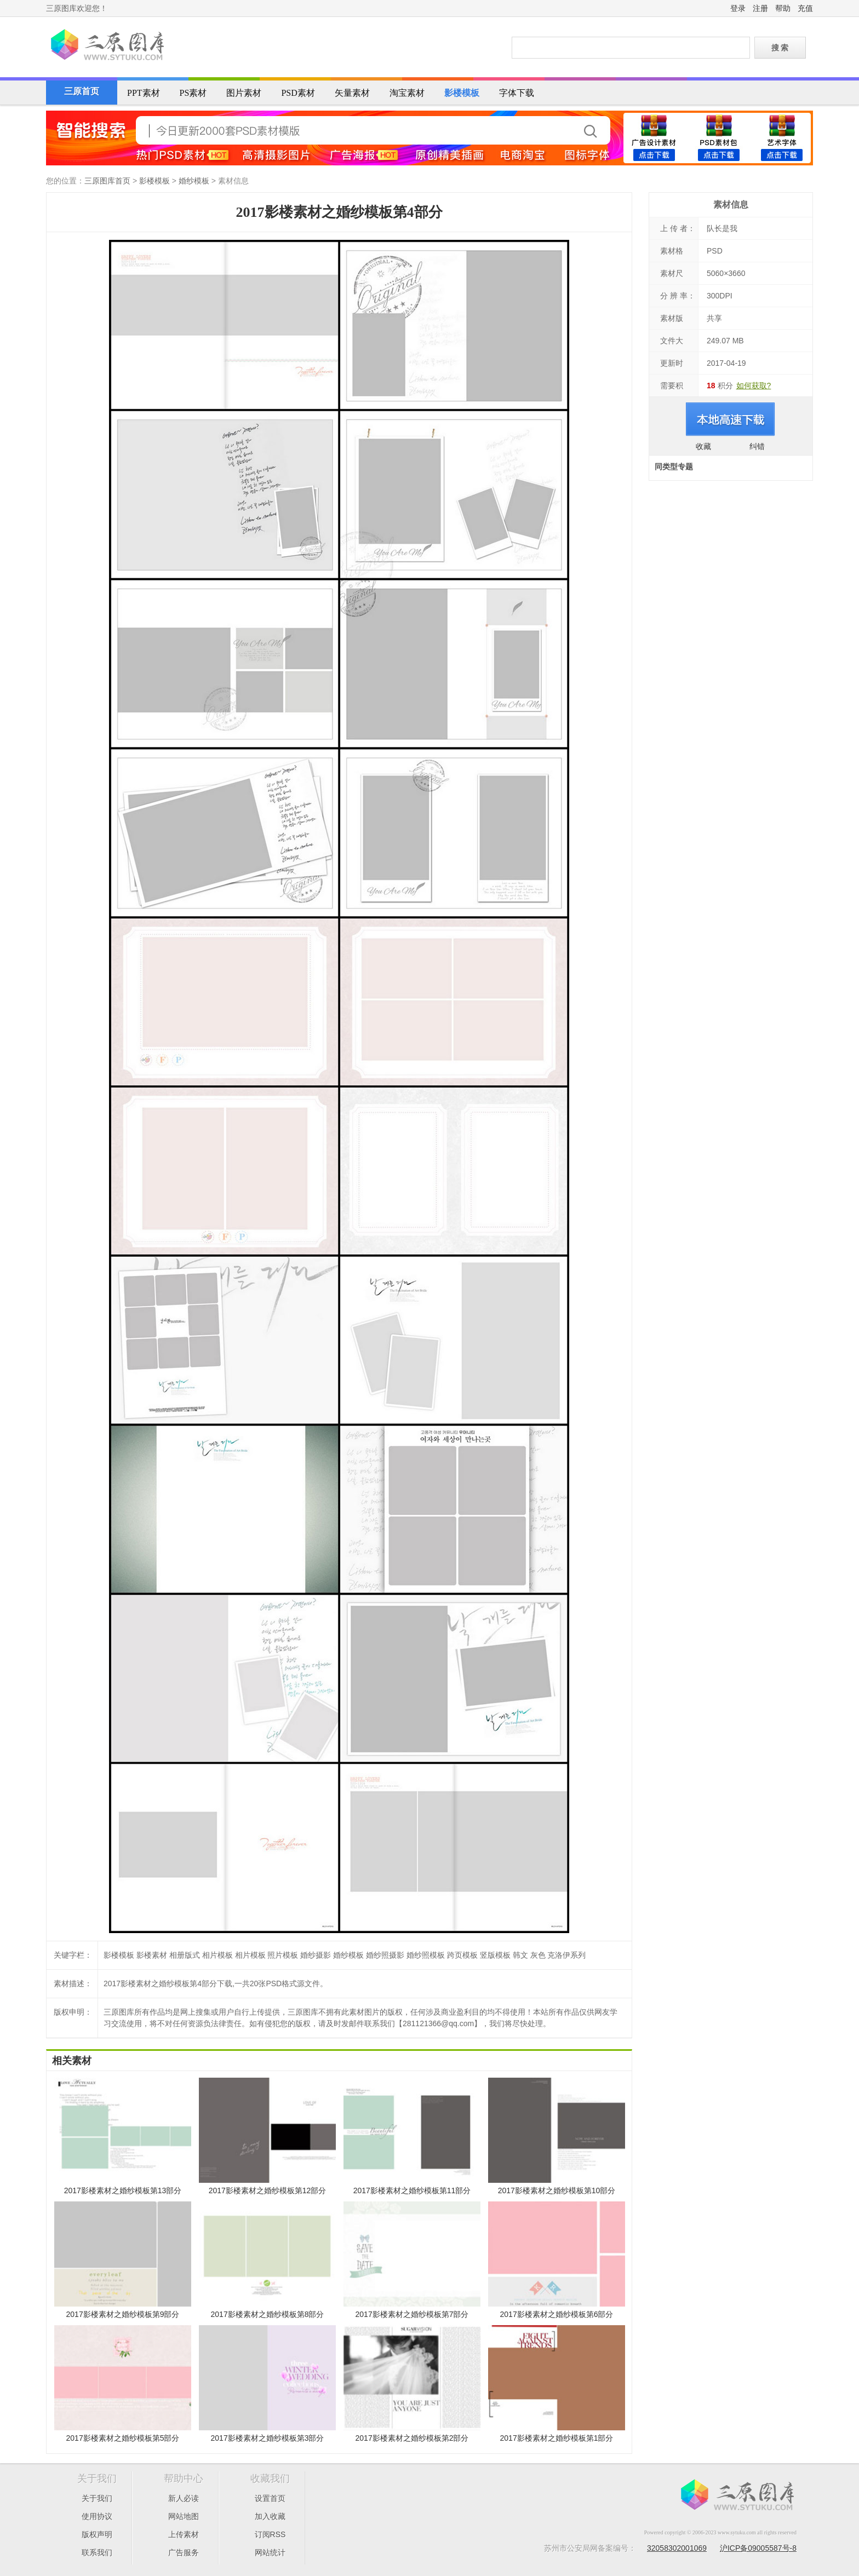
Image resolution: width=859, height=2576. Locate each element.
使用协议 (97, 2516)
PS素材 (193, 92)
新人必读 (183, 2498)
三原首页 (81, 91)
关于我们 (97, 2498)
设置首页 (270, 2498)
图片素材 (243, 92)
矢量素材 (352, 92)
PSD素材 (297, 92)
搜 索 (780, 47)
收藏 (703, 446)
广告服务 (183, 2552)
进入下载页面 (730, 419)
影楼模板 (461, 92)
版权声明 (97, 2534)
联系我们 (97, 2552)
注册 (760, 8)
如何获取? (753, 385)
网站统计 (270, 2552)
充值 (805, 8)
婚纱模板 (194, 180)
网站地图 (183, 2516)
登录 (738, 8)
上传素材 (183, 2534)
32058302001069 (677, 2548)
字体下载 (516, 92)
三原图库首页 (107, 180)
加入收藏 (270, 2516)
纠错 (757, 446)
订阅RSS (270, 2534)
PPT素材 (143, 92)
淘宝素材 (407, 92)
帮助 (783, 8)
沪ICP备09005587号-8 (758, 2548)
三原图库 (106, 46)
